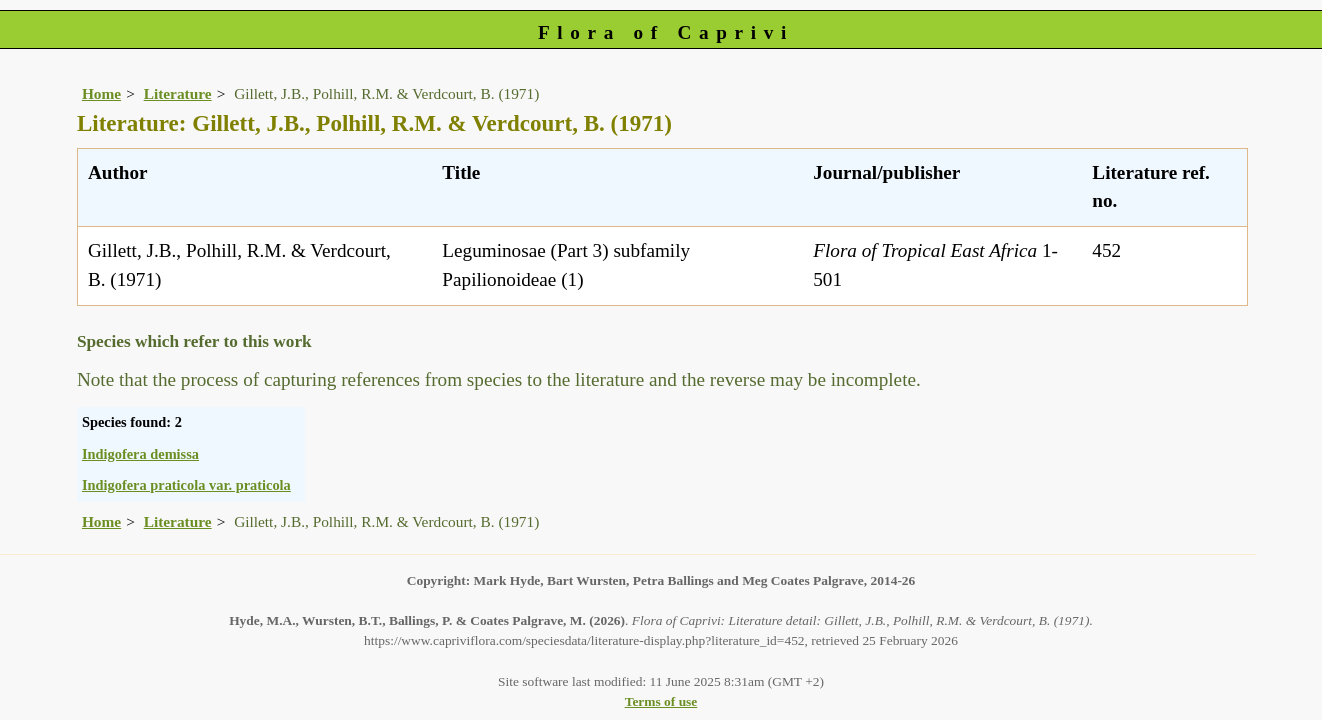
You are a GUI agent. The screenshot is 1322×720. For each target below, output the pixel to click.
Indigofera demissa (140, 454)
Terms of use (661, 701)
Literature (178, 93)
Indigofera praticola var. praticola (186, 485)
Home (101, 93)
